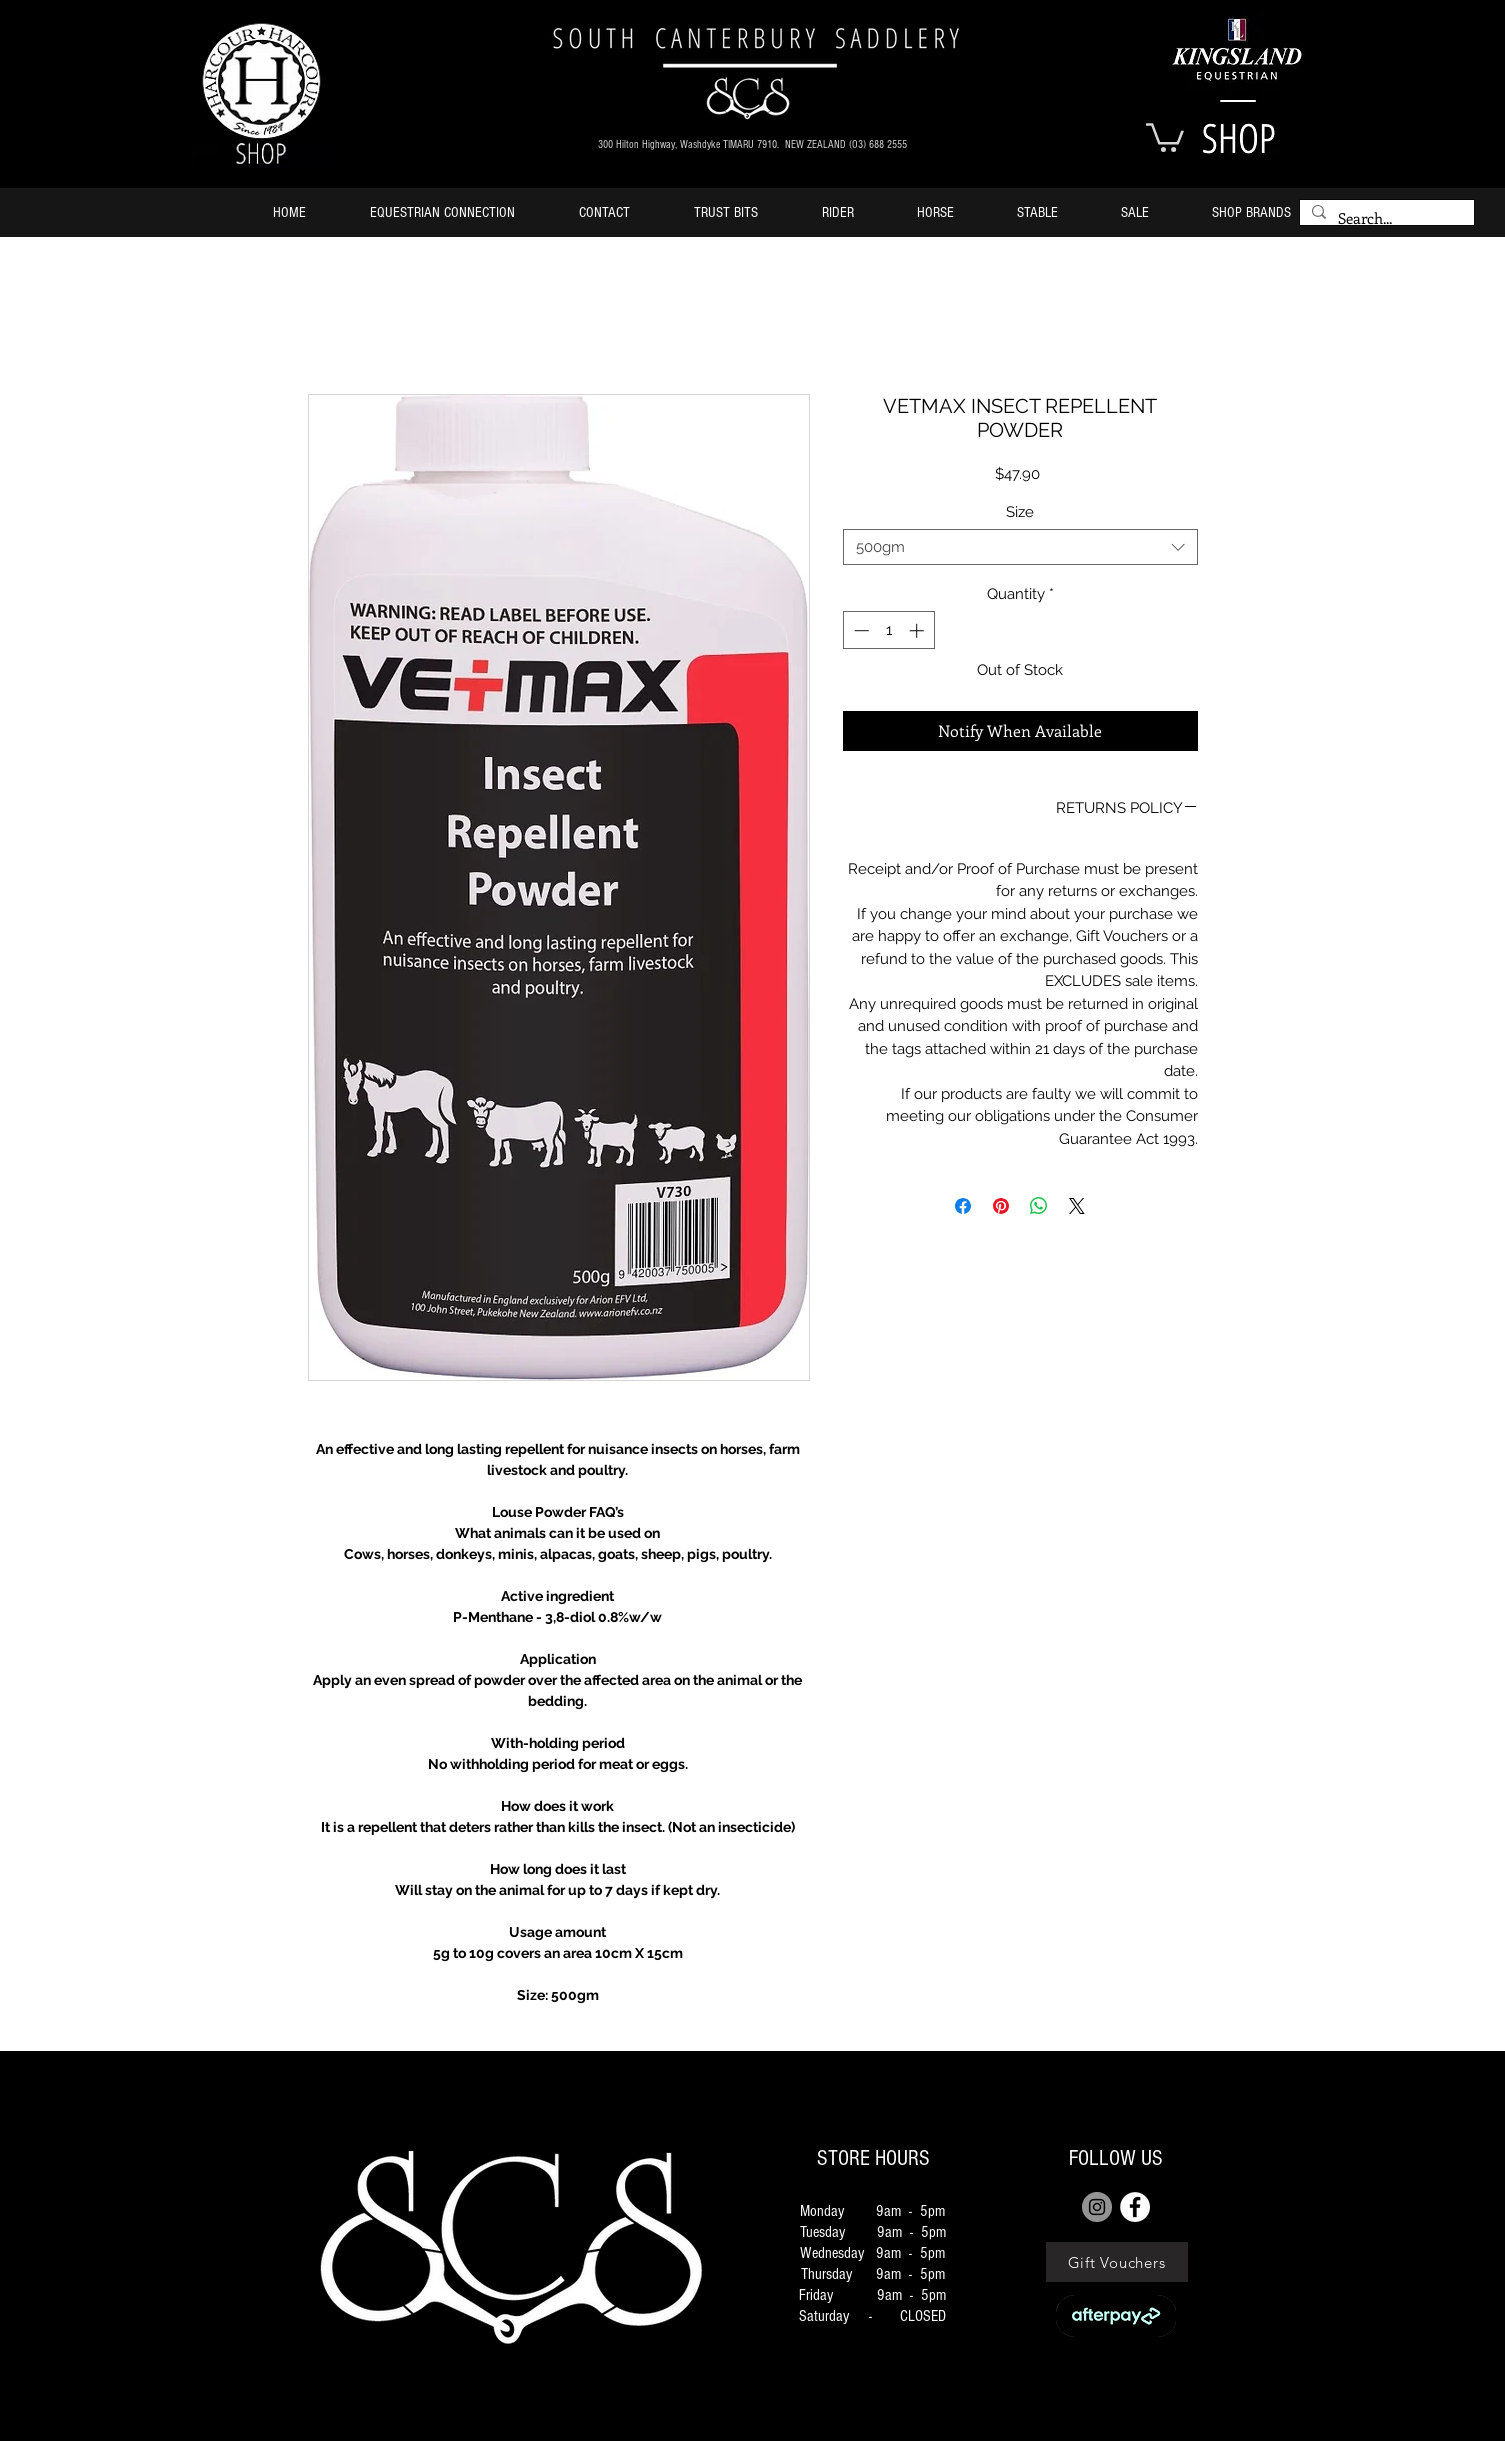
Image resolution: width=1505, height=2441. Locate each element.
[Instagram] (1097, 2207)
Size (1020, 512)
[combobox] (1020, 547)
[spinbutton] (888, 630)
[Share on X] (1077, 1206)
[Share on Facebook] (963, 1206)
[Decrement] (859, 630)
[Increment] (918, 630)
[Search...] (1385, 218)
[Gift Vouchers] (1117, 2262)
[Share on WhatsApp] (1039, 1206)
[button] (1165, 136)
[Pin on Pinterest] (1001, 1206)
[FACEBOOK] (1135, 2207)
